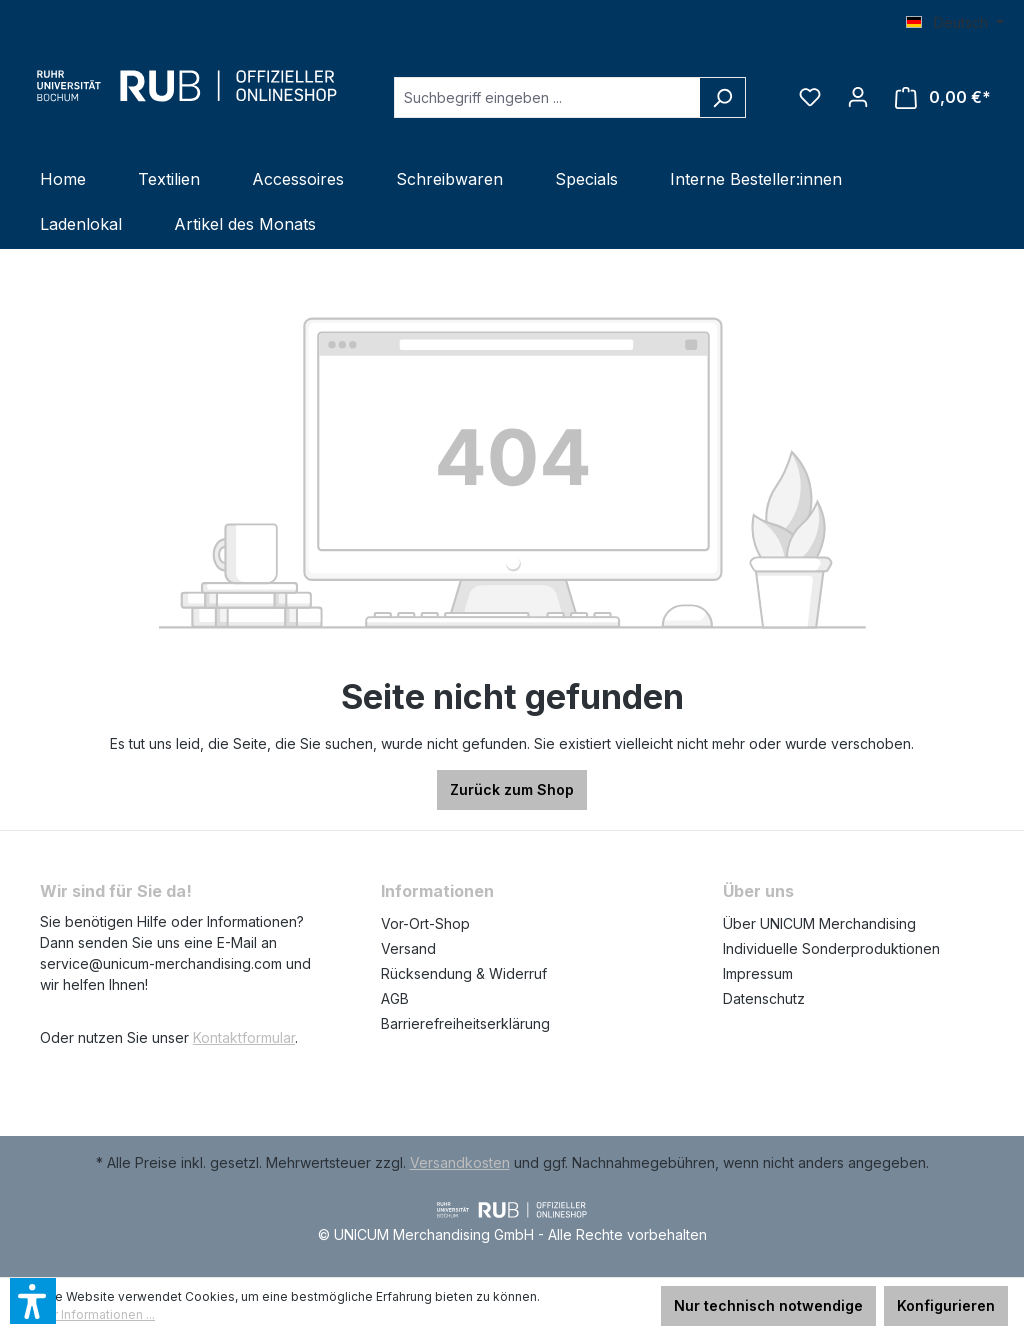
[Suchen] (722, 97)
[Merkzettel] (810, 97)
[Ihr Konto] (858, 97)
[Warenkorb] (943, 97)
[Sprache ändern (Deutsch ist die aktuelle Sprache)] (955, 23)
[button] (33, 1301)
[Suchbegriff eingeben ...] (547, 97)
